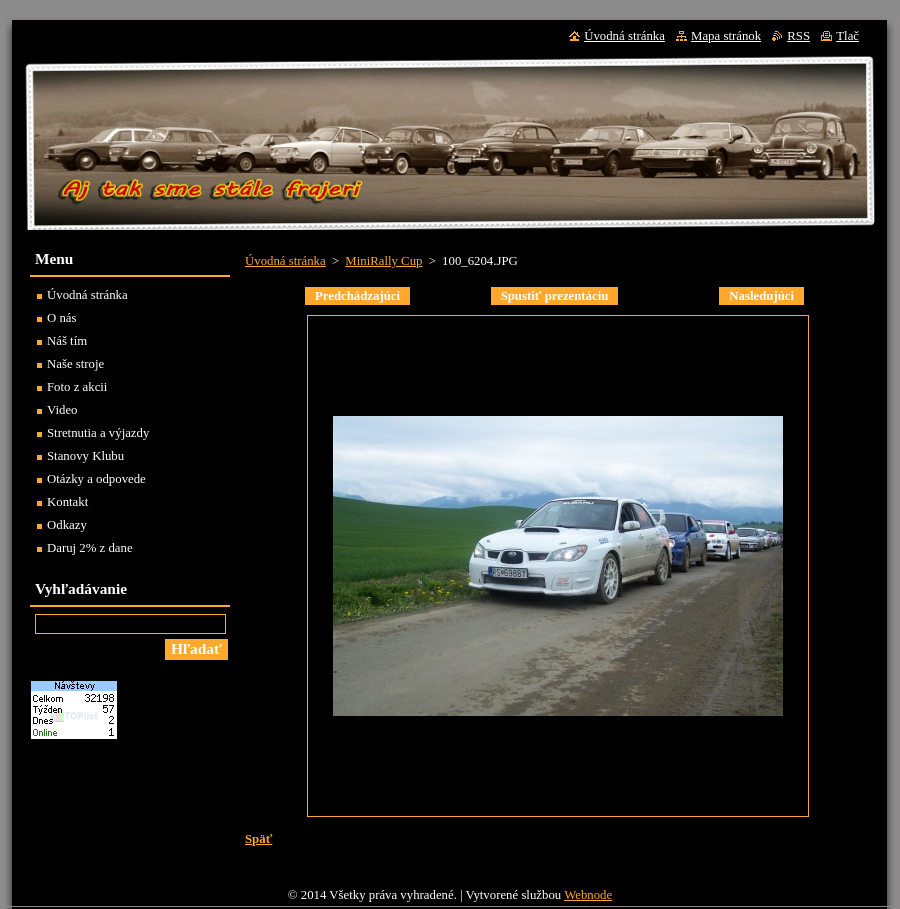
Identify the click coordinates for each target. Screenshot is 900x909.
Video (62, 410)
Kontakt (67, 502)
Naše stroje (75, 364)
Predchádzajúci (357, 296)
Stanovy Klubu (85, 456)
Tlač (847, 36)
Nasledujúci (761, 296)
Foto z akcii (77, 387)
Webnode (588, 895)
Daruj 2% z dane (90, 548)
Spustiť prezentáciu (555, 296)
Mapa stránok (726, 36)
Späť (258, 839)
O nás (62, 318)
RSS (798, 36)
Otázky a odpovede (96, 479)
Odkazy (67, 525)
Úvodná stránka (285, 261)
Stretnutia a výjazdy (98, 433)
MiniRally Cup (383, 261)
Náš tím (67, 341)
